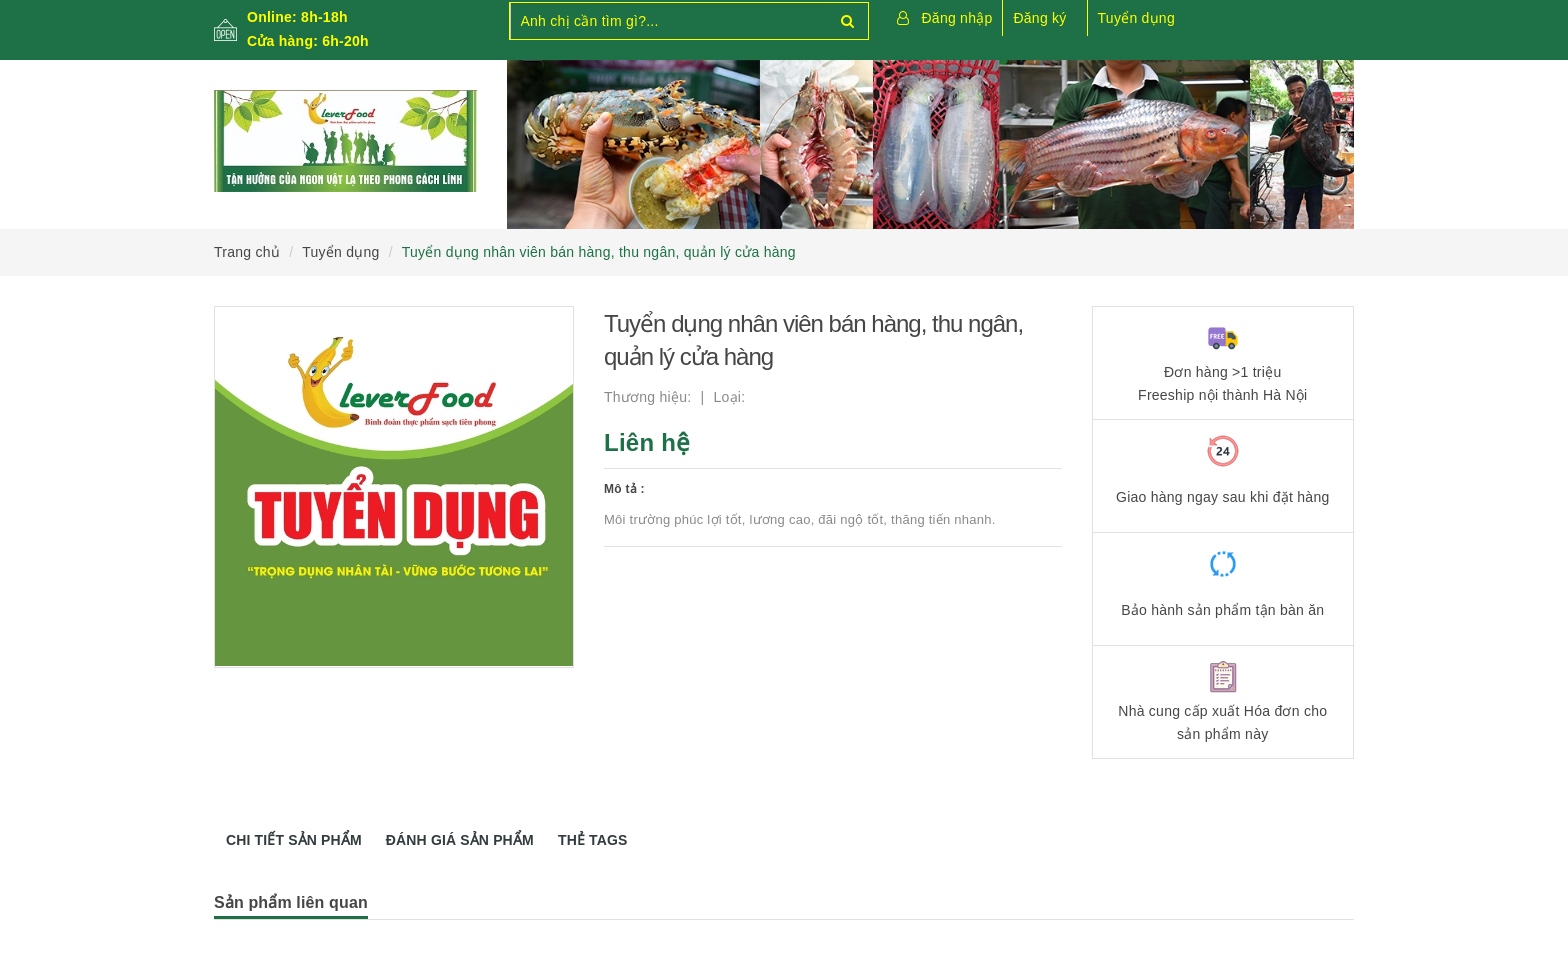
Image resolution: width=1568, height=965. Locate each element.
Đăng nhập (957, 18)
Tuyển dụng (1136, 18)
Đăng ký (1039, 18)
